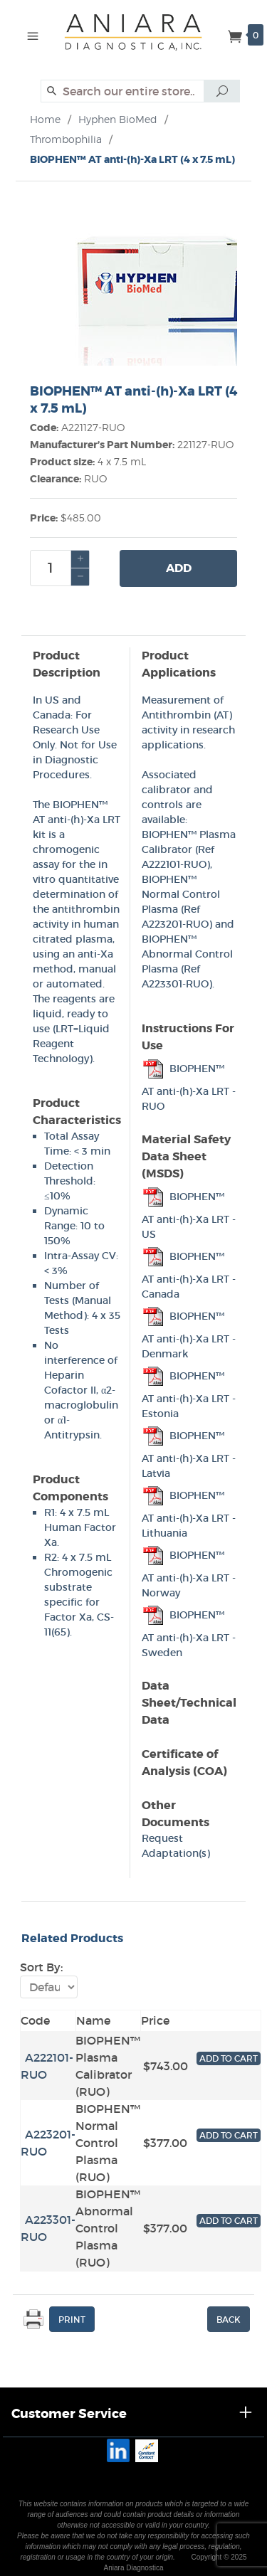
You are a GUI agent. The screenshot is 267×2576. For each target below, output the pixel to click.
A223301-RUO (175, 983)
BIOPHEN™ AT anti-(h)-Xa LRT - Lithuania (189, 1514)
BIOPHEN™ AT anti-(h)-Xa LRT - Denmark (189, 1335)
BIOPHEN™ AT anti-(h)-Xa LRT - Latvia (189, 1454)
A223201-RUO (175, 924)
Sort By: (41, 1967)
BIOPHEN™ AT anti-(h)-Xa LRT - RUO (189, 1087)
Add (179, 568)
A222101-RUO (174, 864)
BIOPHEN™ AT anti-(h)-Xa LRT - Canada (189, 1275)
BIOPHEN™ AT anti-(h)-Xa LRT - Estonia (189, 1394)
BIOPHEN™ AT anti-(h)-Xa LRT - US (189, 1215)
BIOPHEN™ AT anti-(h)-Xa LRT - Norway (189, 1574)
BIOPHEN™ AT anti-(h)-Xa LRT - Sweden (189, 1633)
